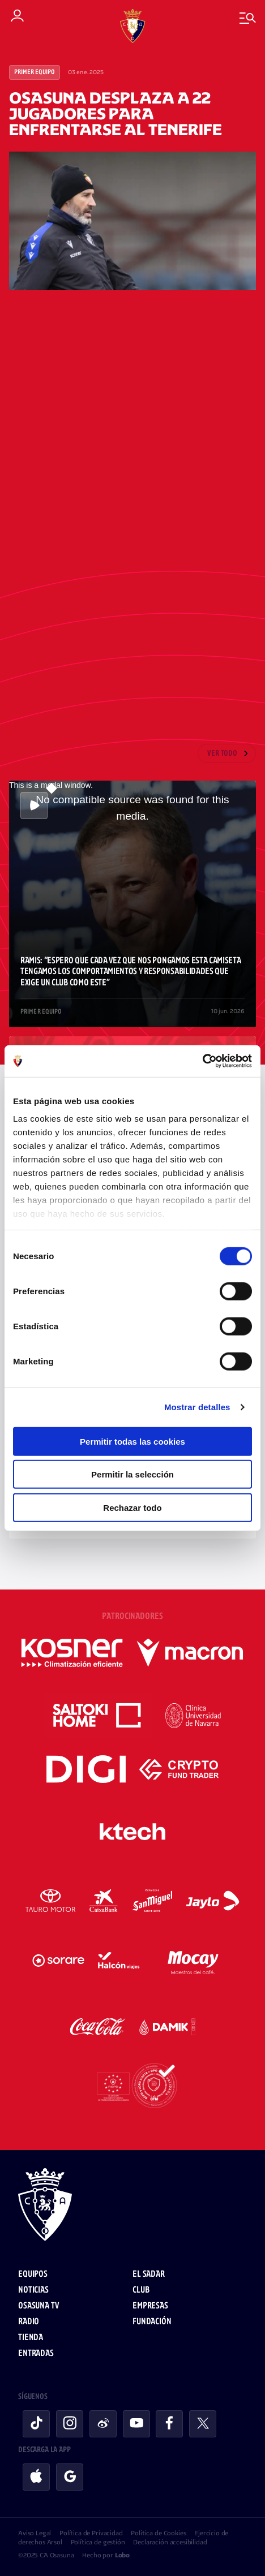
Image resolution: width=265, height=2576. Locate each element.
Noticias (33, 2290)
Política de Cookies (158, 2533)
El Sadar (148, 2274)
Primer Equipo (34, 72)
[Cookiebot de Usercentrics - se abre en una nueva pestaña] (202, 1061)
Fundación (152, 2322)
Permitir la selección (132, 1474)
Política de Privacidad (90, 2533)
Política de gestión (98, 2542)
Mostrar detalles (197, 1407)
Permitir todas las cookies (132, 1441)
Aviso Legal (34, 2533)
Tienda (30, 2337)
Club (140, 2290)
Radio (28, 2322)
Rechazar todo (132, 1507)
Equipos (33, 2274)
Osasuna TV (38, 2306)
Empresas (150, 2306)
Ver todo (222, 753)
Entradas (36, 2353)
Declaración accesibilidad (170, 2542)
